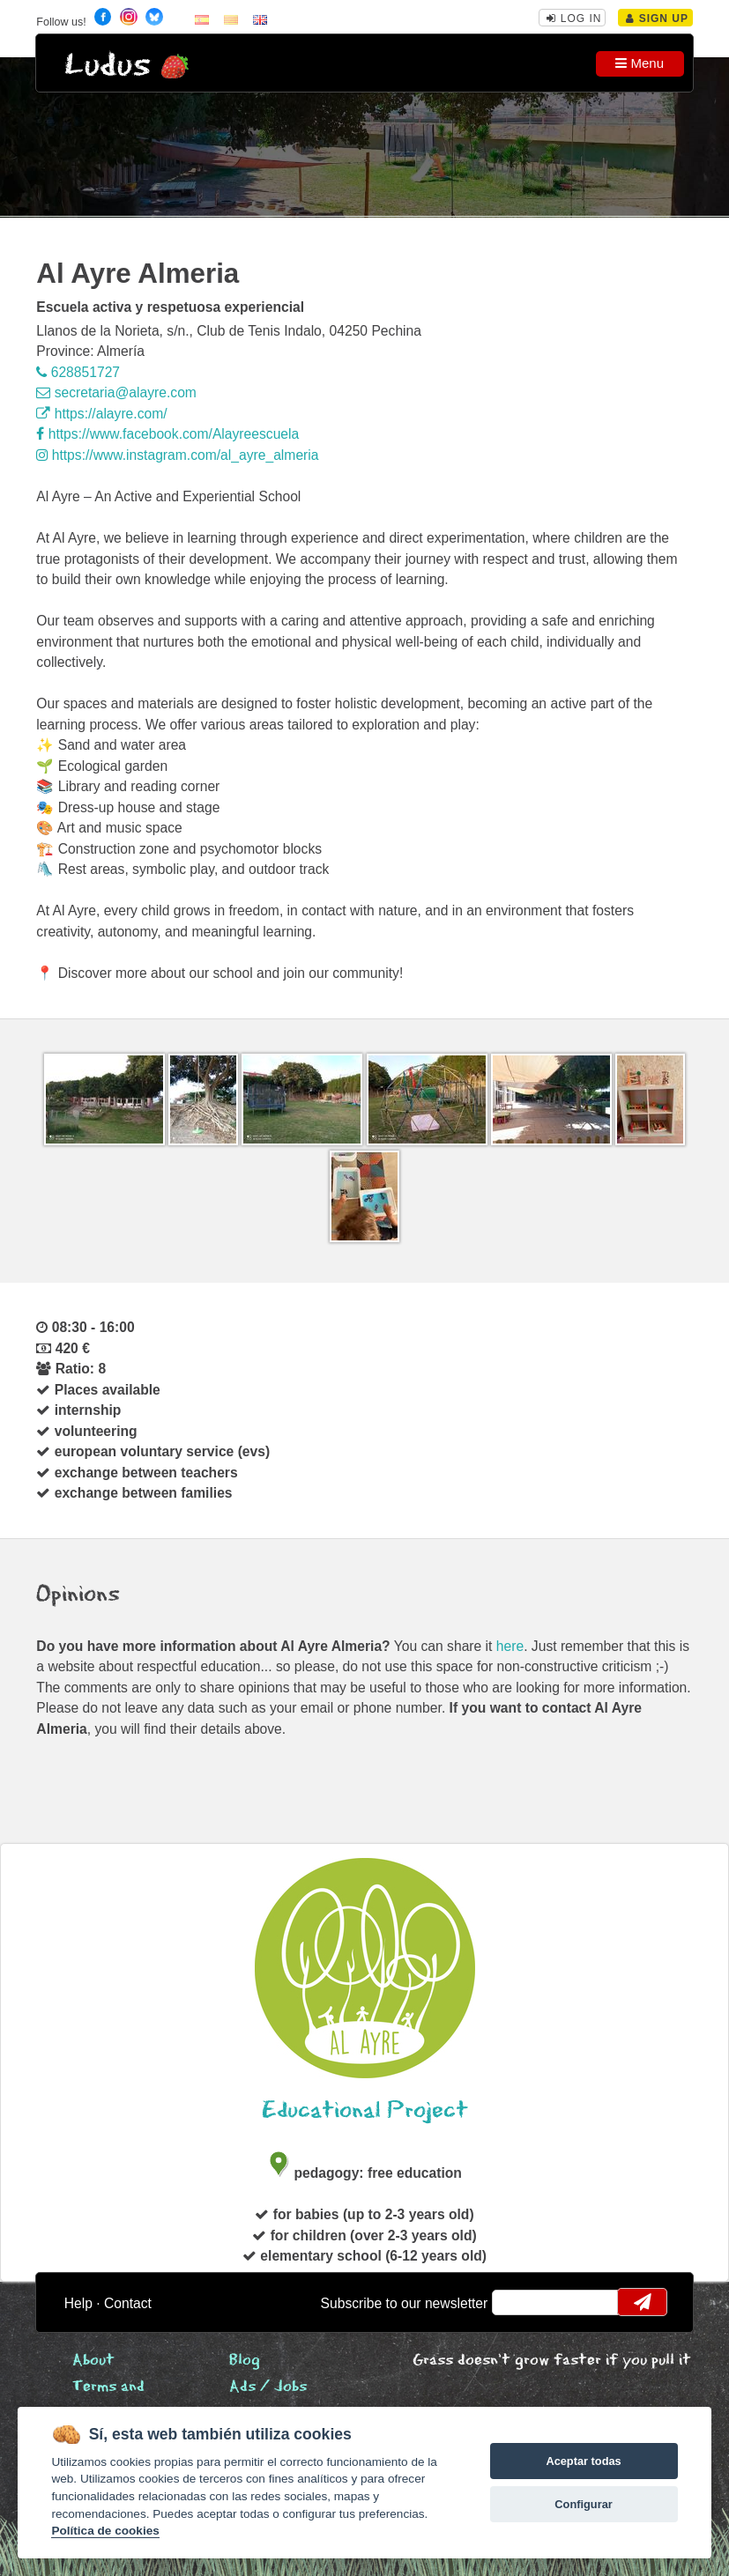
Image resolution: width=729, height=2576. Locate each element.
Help (78, 2303)
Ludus (107, 65)
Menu (639, 63)
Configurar (583, 2504)
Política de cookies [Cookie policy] (105, 2530)
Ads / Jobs (268, 2387)
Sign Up (657, 18)
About (93, 2360)
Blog (244, 2360)
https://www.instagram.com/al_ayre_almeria (177, 455)
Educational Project (365, 2110)
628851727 (78, 372)
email (517, 2302)
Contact (128, 2303)
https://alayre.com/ (101, 413)
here (510, 1646)
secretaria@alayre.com (116, 392)
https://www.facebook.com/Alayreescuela (167, 433)
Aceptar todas (583, 2461)
